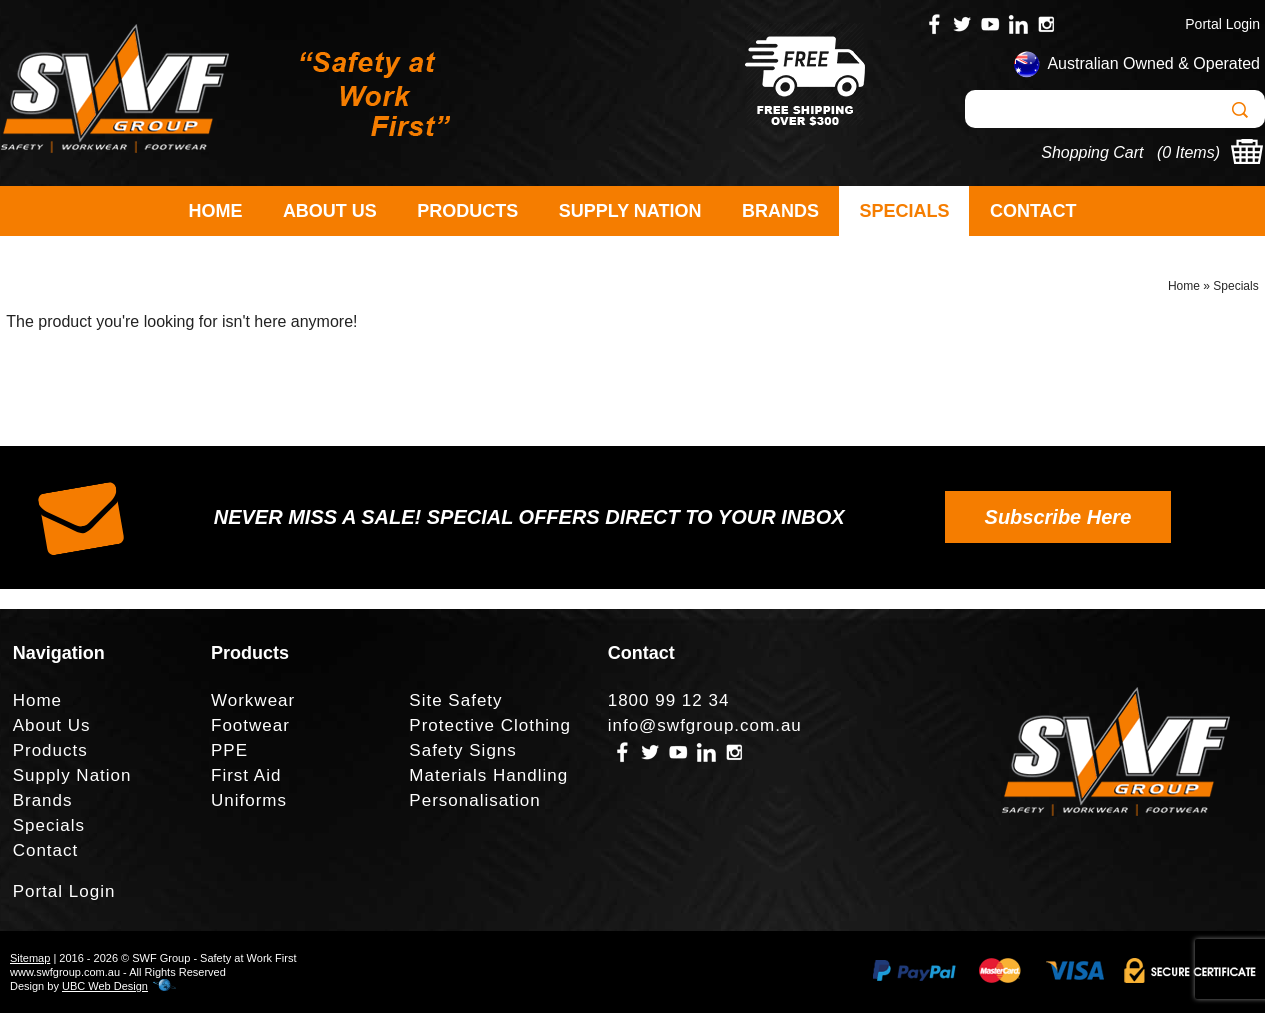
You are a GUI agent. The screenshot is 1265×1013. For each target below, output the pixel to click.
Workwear (253, 700)
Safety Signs (462, 750)
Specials (904, 211)
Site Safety (455, 700)
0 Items (1188, 152)
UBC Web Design (105, 986)
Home (215, 211)
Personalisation (474, 800)
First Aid (246, 775)
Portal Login (1222, 24)
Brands (780, 211)
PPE (229, 750)
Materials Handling (488, 775)
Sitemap (30, 958)
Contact (1033, 211)
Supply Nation (630, 211)
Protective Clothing (490, 725)
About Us (330, 211)
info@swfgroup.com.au (705, 725)
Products (467, 211)
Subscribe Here (1058, 517)
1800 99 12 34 (669, 700)
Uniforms (249, 800)
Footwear (250, 725)
